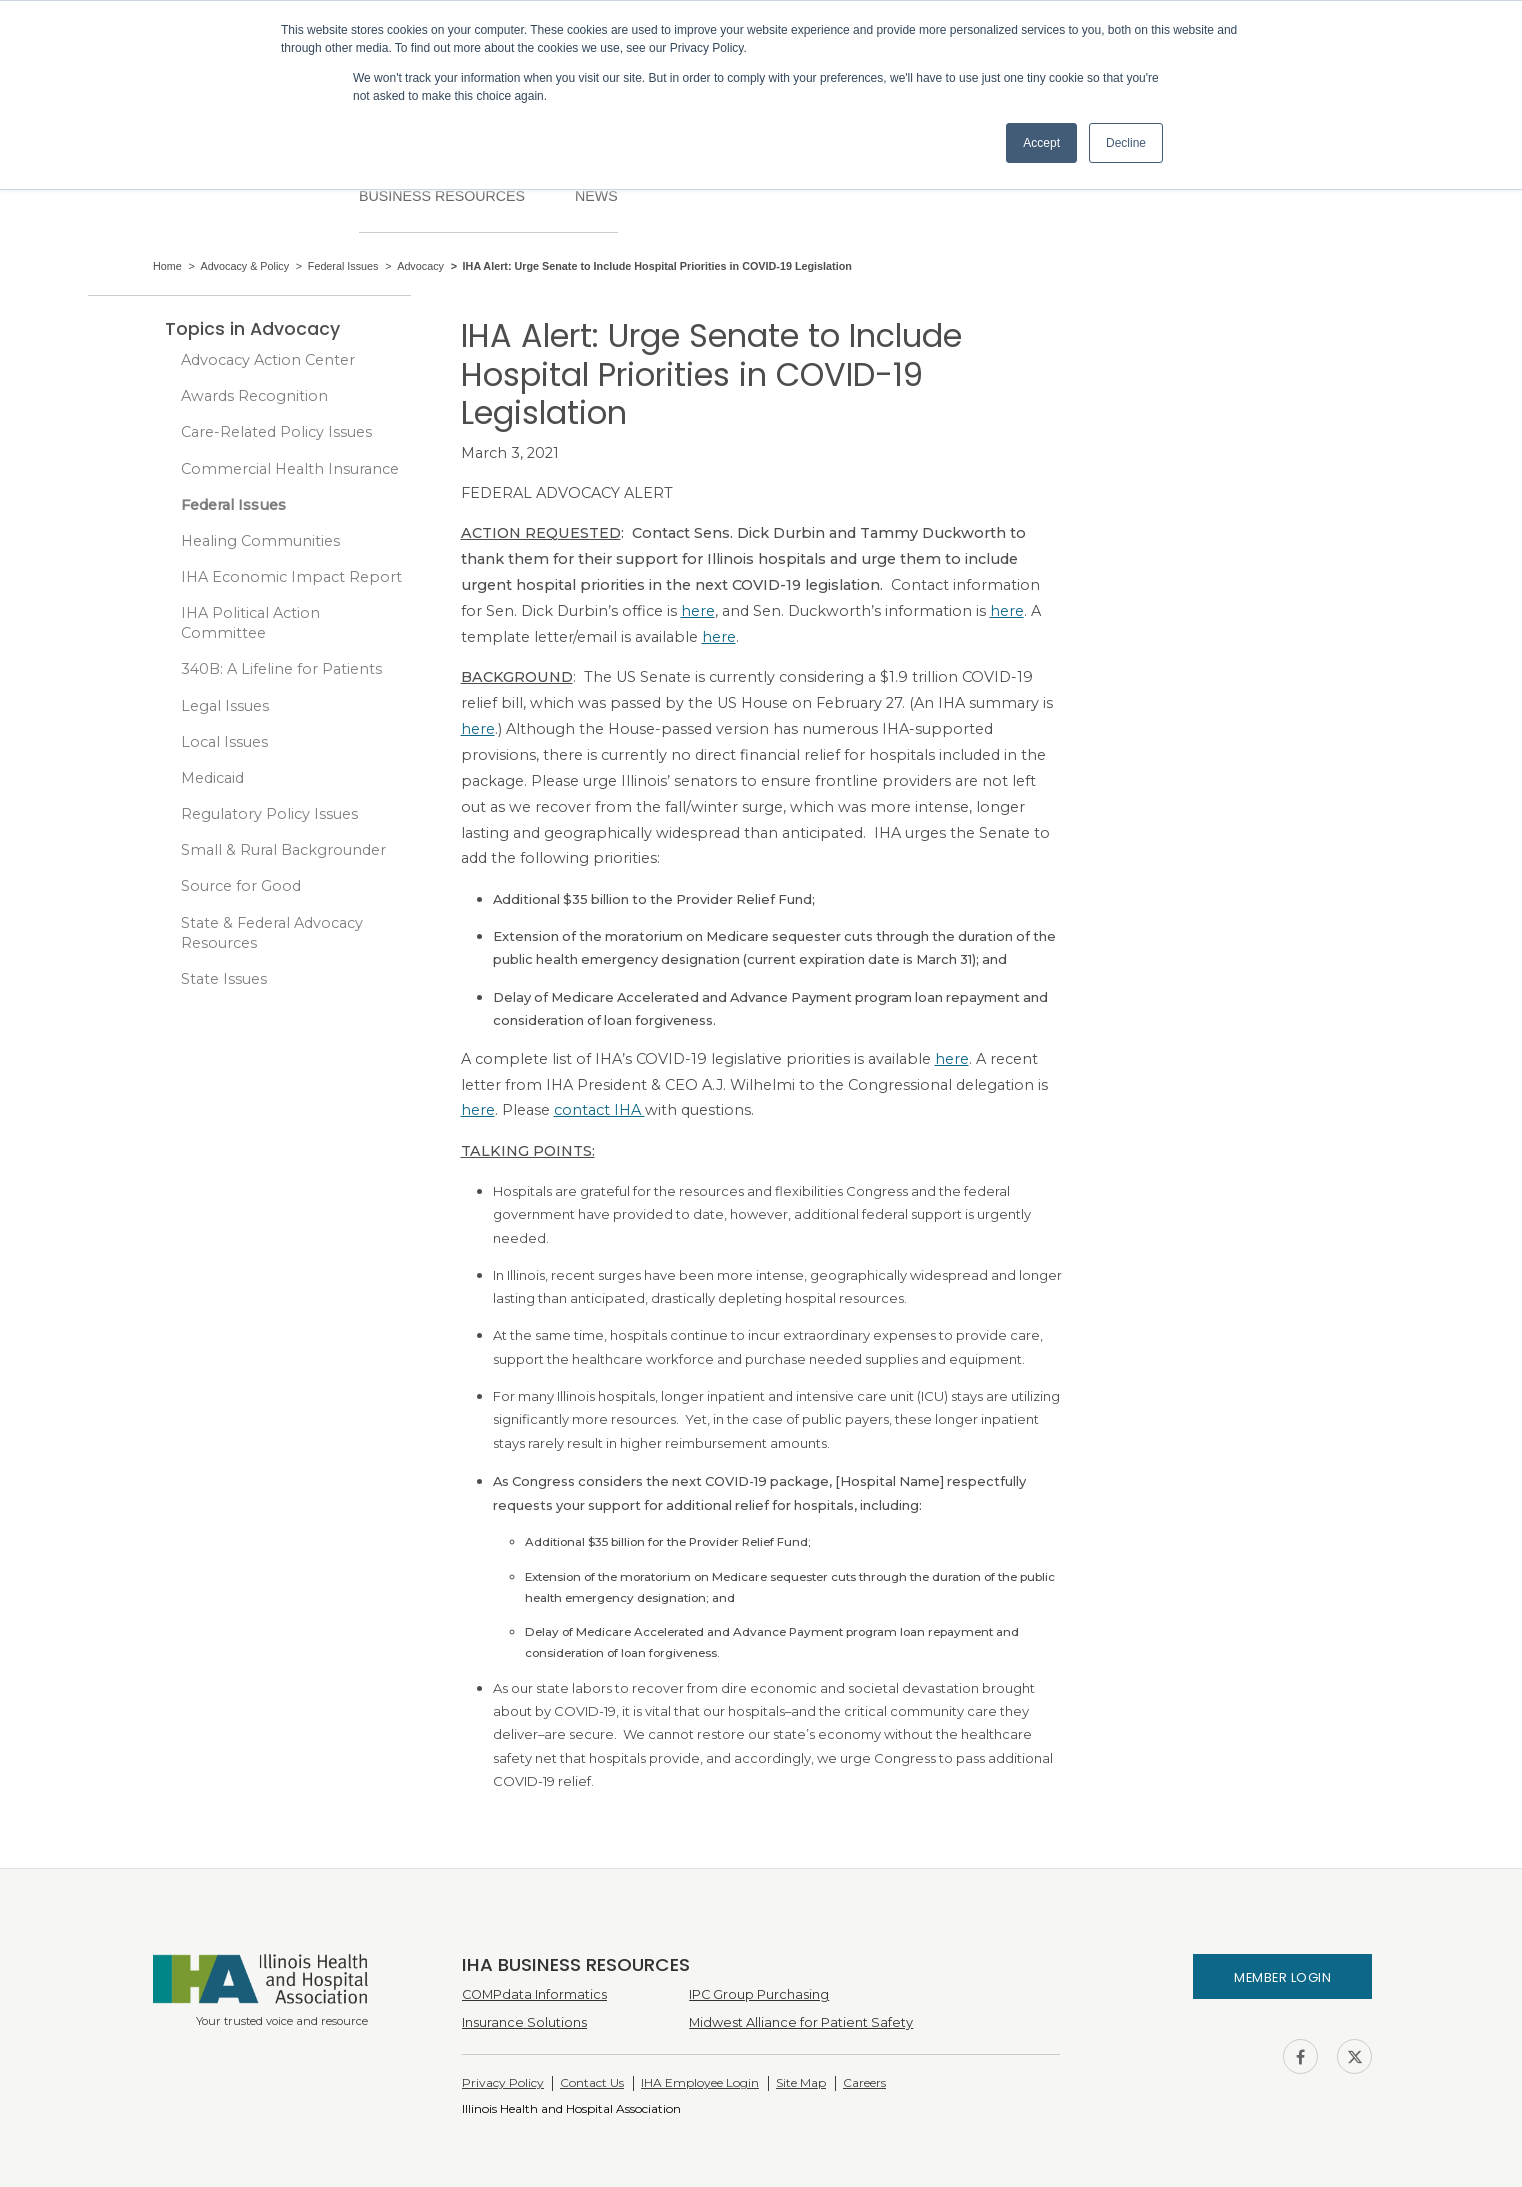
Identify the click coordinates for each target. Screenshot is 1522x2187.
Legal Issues (225, 706)
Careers (864, 2082)
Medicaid (212, 778)
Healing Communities (260, 541)
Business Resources (442, 196)
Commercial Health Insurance (290, 469)
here (698, 611)
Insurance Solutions (524, 2022)
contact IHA (599, 1110)
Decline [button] (1126, 143)
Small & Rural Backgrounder (283, 850)
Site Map (801, 2082)
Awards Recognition (254, 396)
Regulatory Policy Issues (269, 814)
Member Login (1282, 1977)
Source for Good (241, 886)
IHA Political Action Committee (250, 623)
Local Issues (224, 742)
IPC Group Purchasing (759, 1994)
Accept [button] (1041, 143)
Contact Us (592, 2082)
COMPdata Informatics (534, 1994)
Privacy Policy (503, 2082)
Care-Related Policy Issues (276, 432)
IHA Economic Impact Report (291, 577)
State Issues (224, 979)
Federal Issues (233, 505)
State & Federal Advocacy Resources (272, 933)
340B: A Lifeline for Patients (281, 669)
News (596, 196)
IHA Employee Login (700, 2082)
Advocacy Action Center (268, 360)
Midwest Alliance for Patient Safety (801, 2022)
